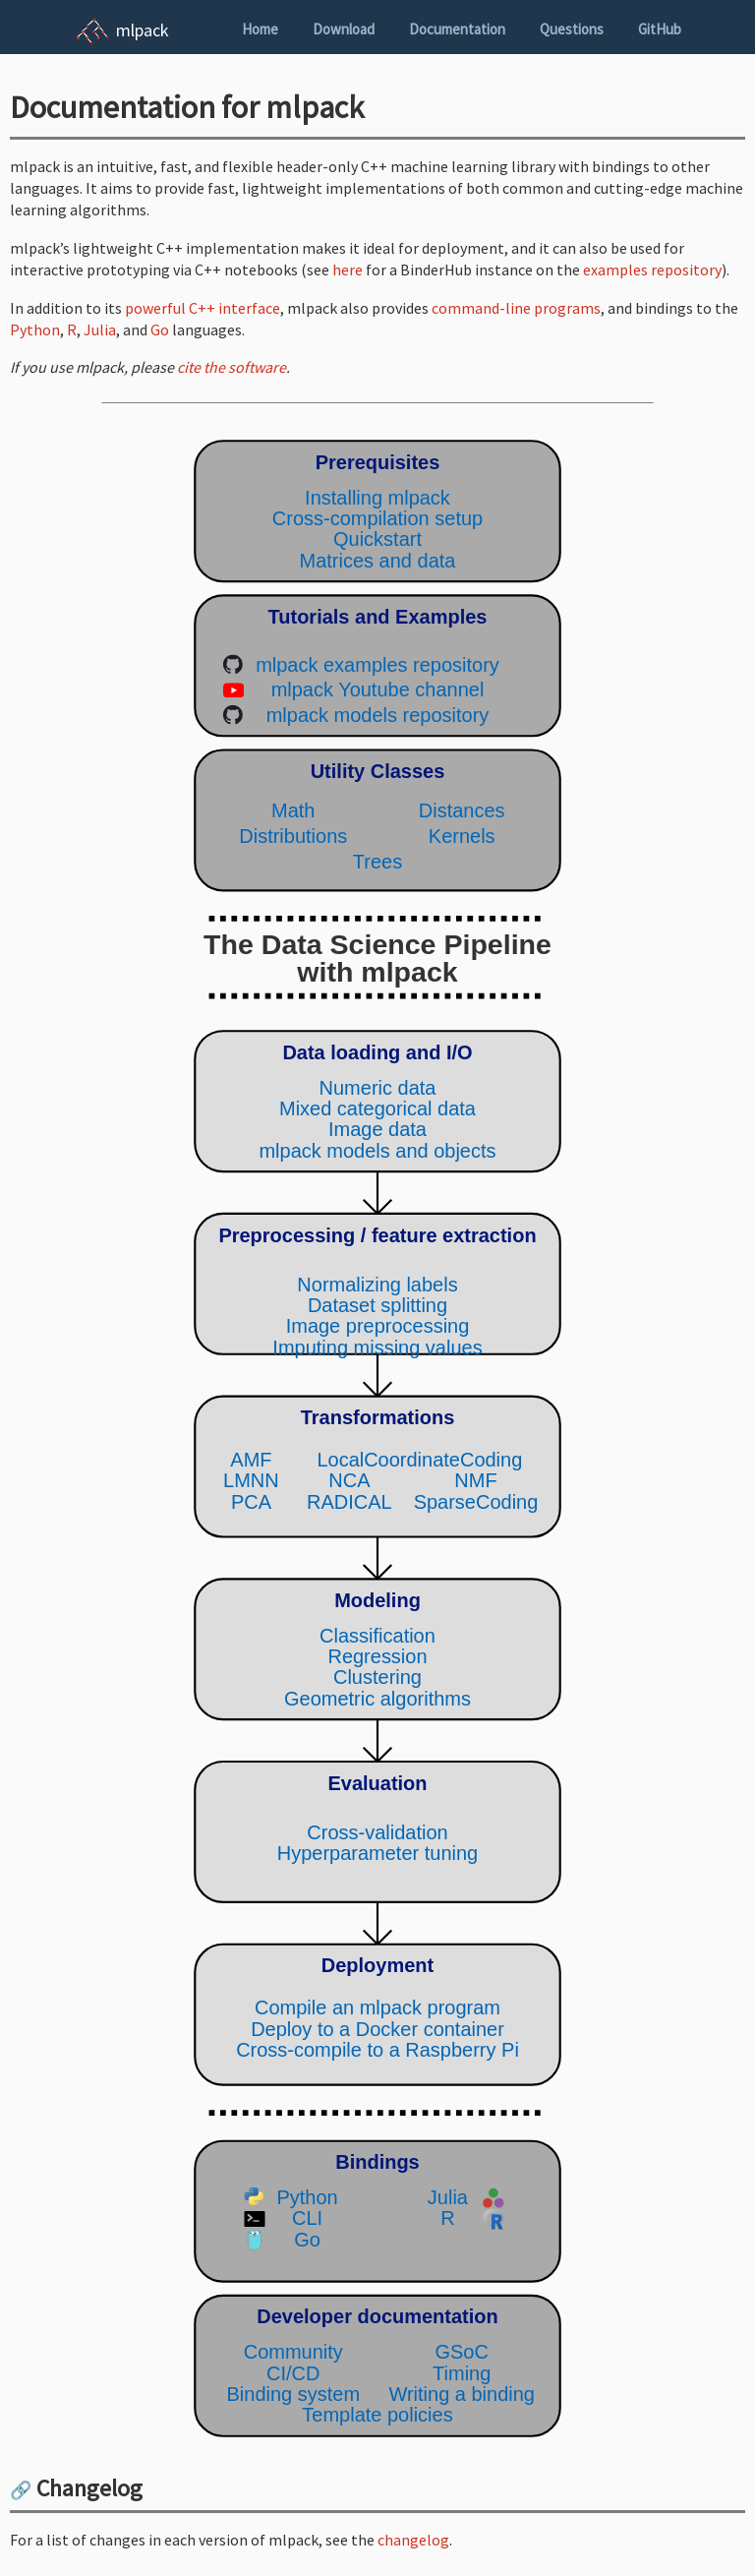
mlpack (142, 30)
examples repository (652, 269)
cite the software (231, 367)
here (347, 269)
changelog (413, 2539)
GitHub (659, 29)
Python (35, 329)
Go (159, 329)
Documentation (457, 29)
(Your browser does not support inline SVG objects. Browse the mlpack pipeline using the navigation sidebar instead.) (377, 1438)
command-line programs (516, 308)
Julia (100, 329)
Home (260, 29)
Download (344, 29)
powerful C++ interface (202, 308)
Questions (572, 29)
